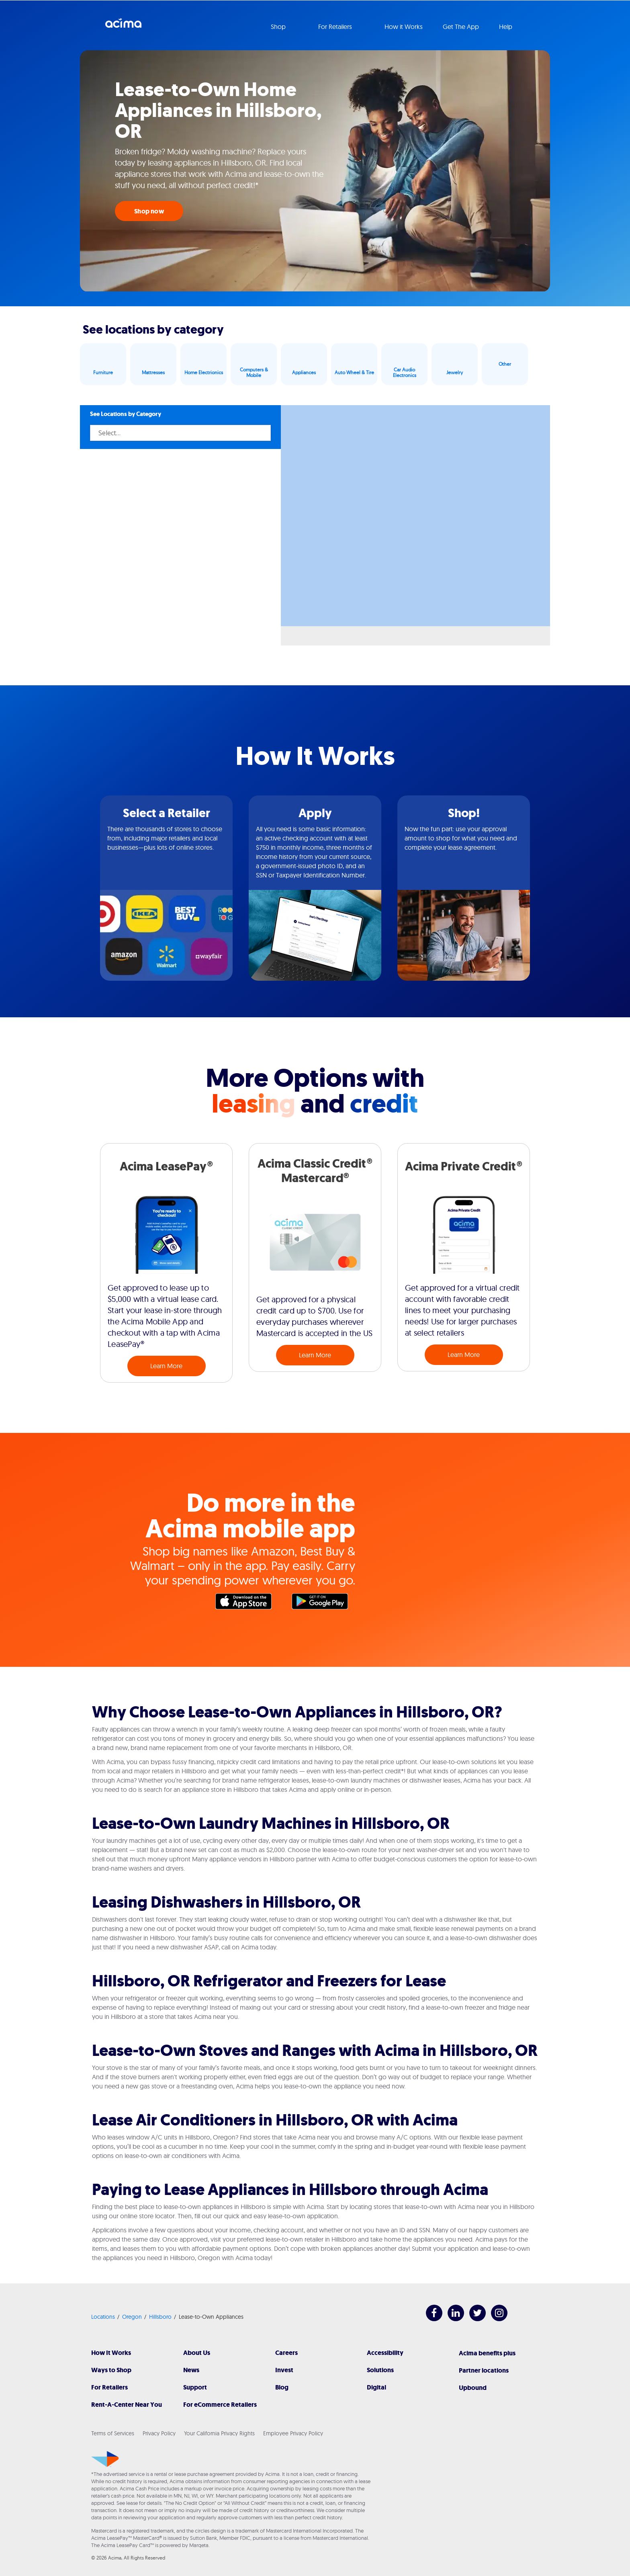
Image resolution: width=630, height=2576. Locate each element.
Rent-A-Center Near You (126, 2404)
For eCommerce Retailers (220, 2404)
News (191, 2370)
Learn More (166, 1366)
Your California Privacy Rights (219, 2433)
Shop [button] (279, 27)
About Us (196, 2353)
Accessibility (385, 2353)
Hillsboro (160, 2316)
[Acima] (105, 2459)
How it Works (404, 27)
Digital (376, 2387)
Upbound (473, 2387)
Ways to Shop (111, 2370)
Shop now (149, 211)
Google (324, 1603)
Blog (281, 2387)
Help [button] (506, 27)
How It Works (111, 2353)
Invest (284, 2370)
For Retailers (109, 2387)
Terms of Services (112, 2433)
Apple (247, 1603)
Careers (286, 2353)
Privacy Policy (159, 2433)
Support (195, 2387)
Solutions (380, 2370)
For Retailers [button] (336, 27)
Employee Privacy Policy (293, 2433)
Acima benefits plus (487, 2353)
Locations (103, 2316)
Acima (123, 26)
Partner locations (484, 2370)
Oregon (132, 2316)
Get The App (461, 27)
